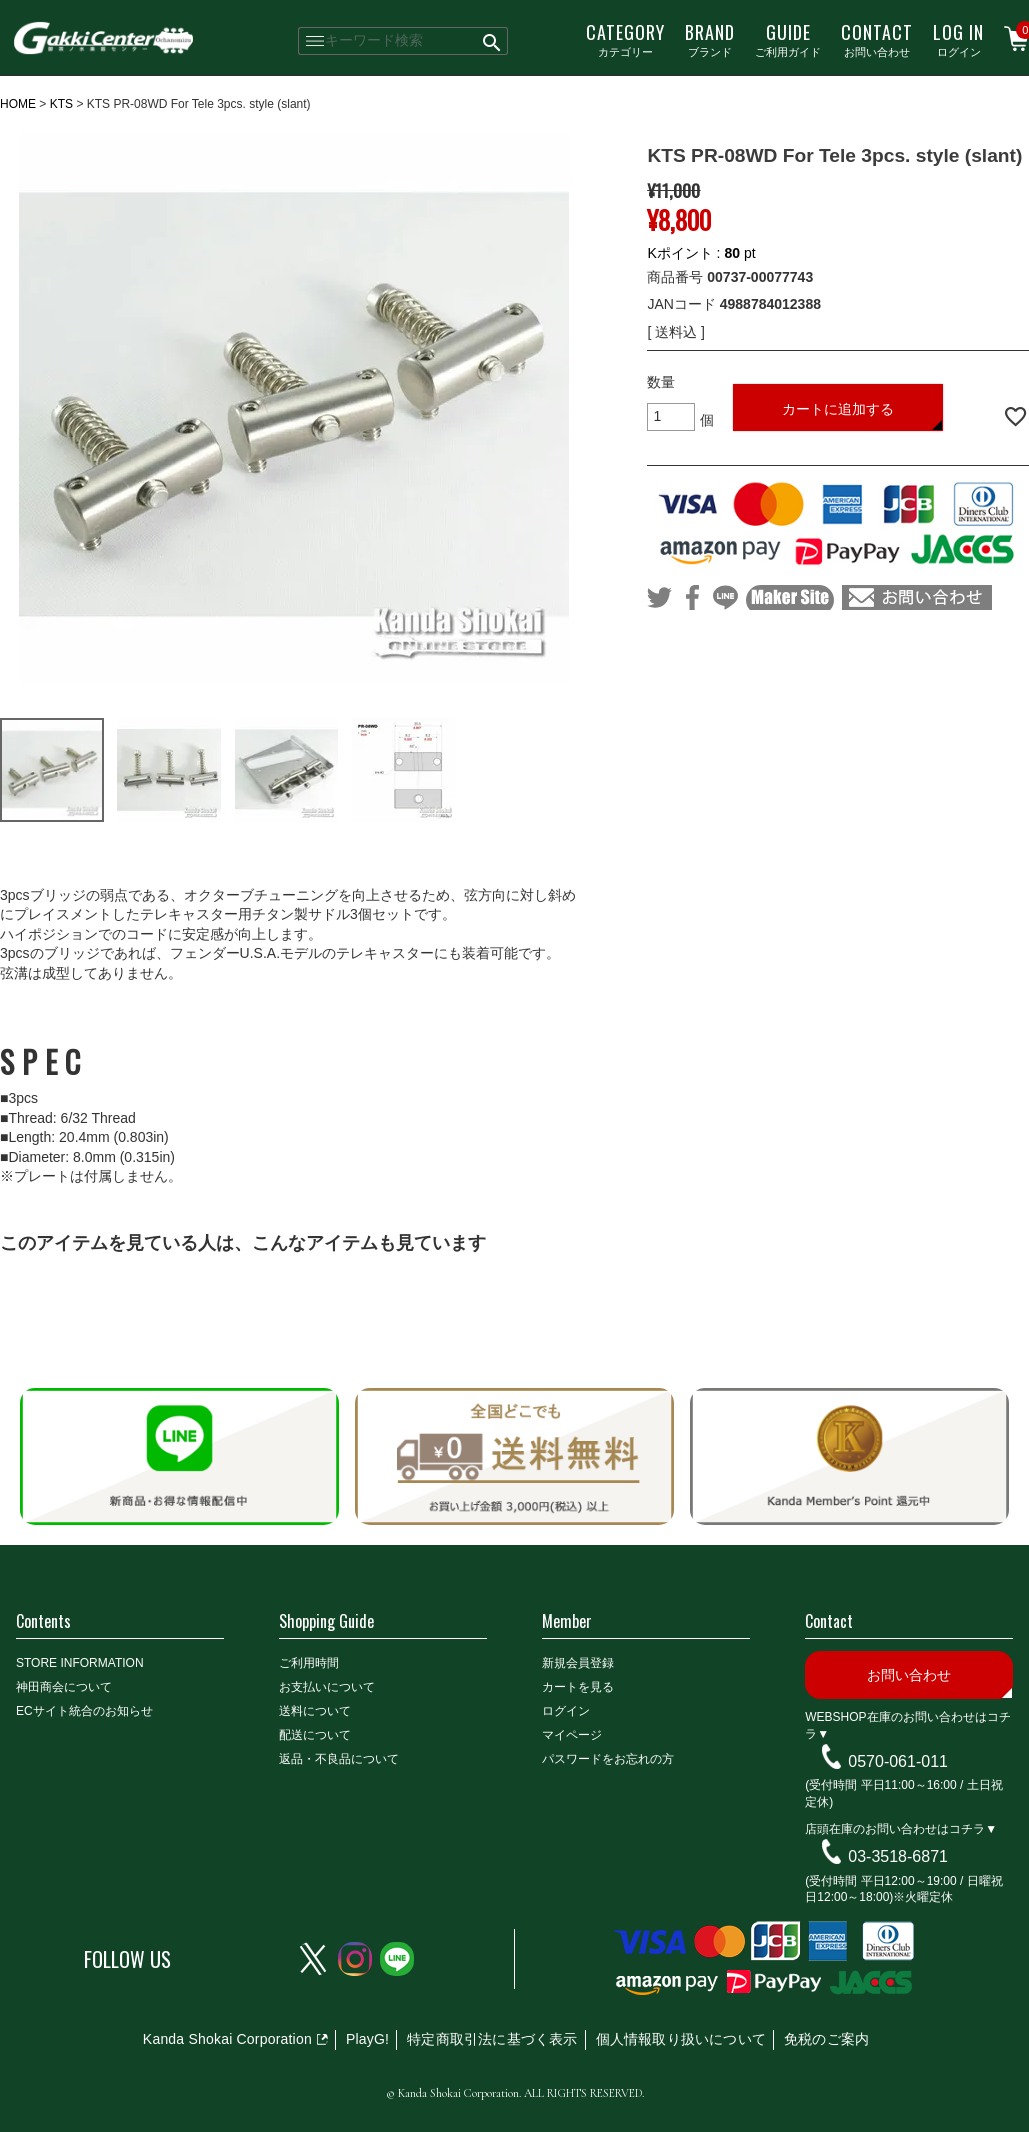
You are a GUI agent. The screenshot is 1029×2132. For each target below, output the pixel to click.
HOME (18, 104)
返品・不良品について (339, 1759)
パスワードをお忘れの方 (608, 1759)
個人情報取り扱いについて (681, 2039)
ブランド (710, 39)
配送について (315, 1735)
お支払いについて (327, 1687)
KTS (61, 104)
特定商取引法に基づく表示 (492, 2039)
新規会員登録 (578, 1663)
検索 (493, 41)
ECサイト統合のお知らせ (84, 1711)
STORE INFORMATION (80, 1663)
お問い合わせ (877, 39)
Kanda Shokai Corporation (227, 2039)
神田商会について (64, 1687)
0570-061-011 (898, 1760)
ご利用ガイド (788, 39)
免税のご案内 (826, 2039)
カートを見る (578, 1687)
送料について (315, 1711)
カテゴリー (625, 39)
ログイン (958, 39)
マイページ (572, 1735)
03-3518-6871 (898, 1856)
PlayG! (367, 2039)
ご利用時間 (309, 1663)
